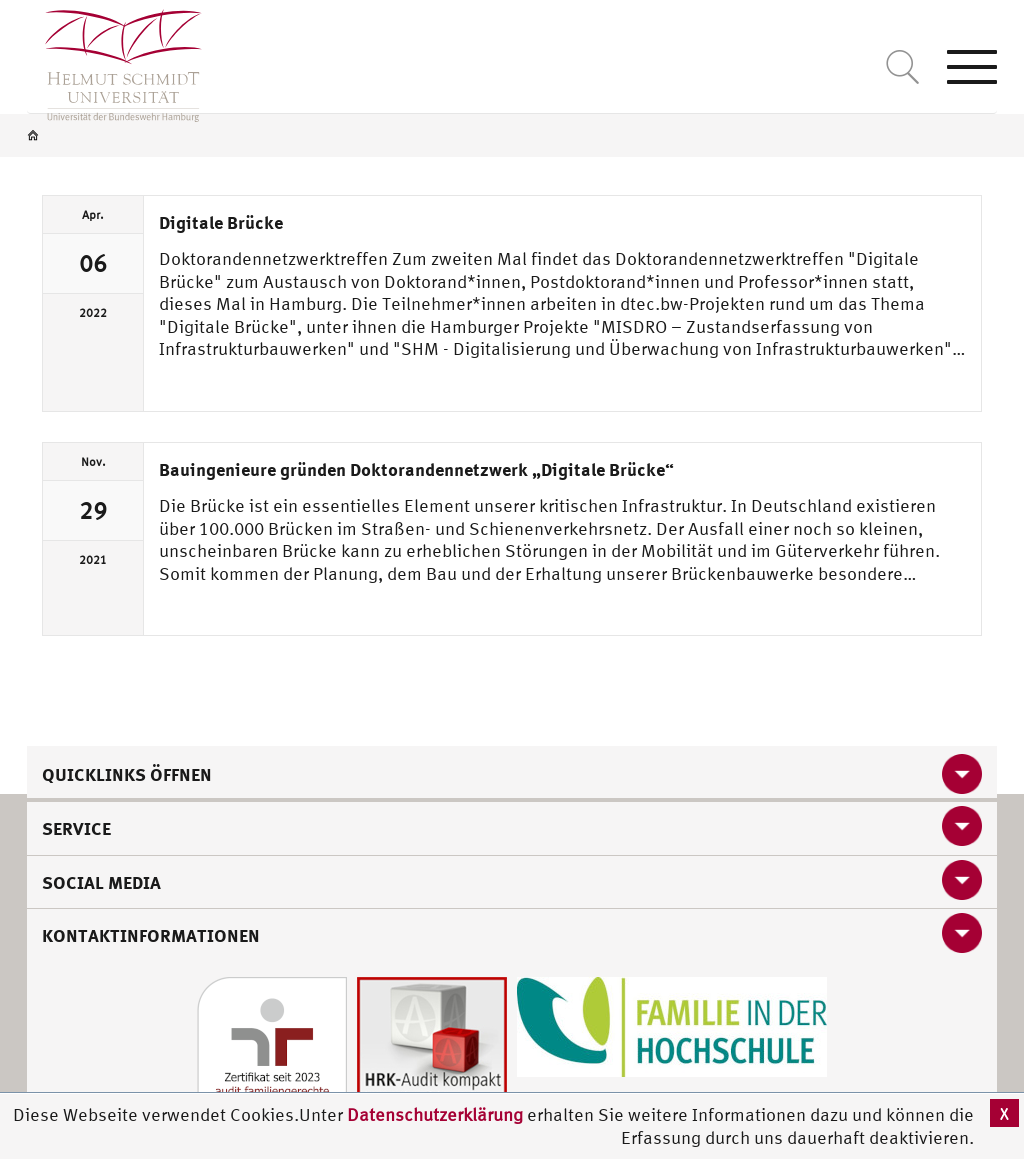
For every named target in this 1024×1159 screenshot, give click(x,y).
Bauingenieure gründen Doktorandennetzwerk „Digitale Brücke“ (416, 469)
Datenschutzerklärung (435, 1114)
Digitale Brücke (221, 222)
